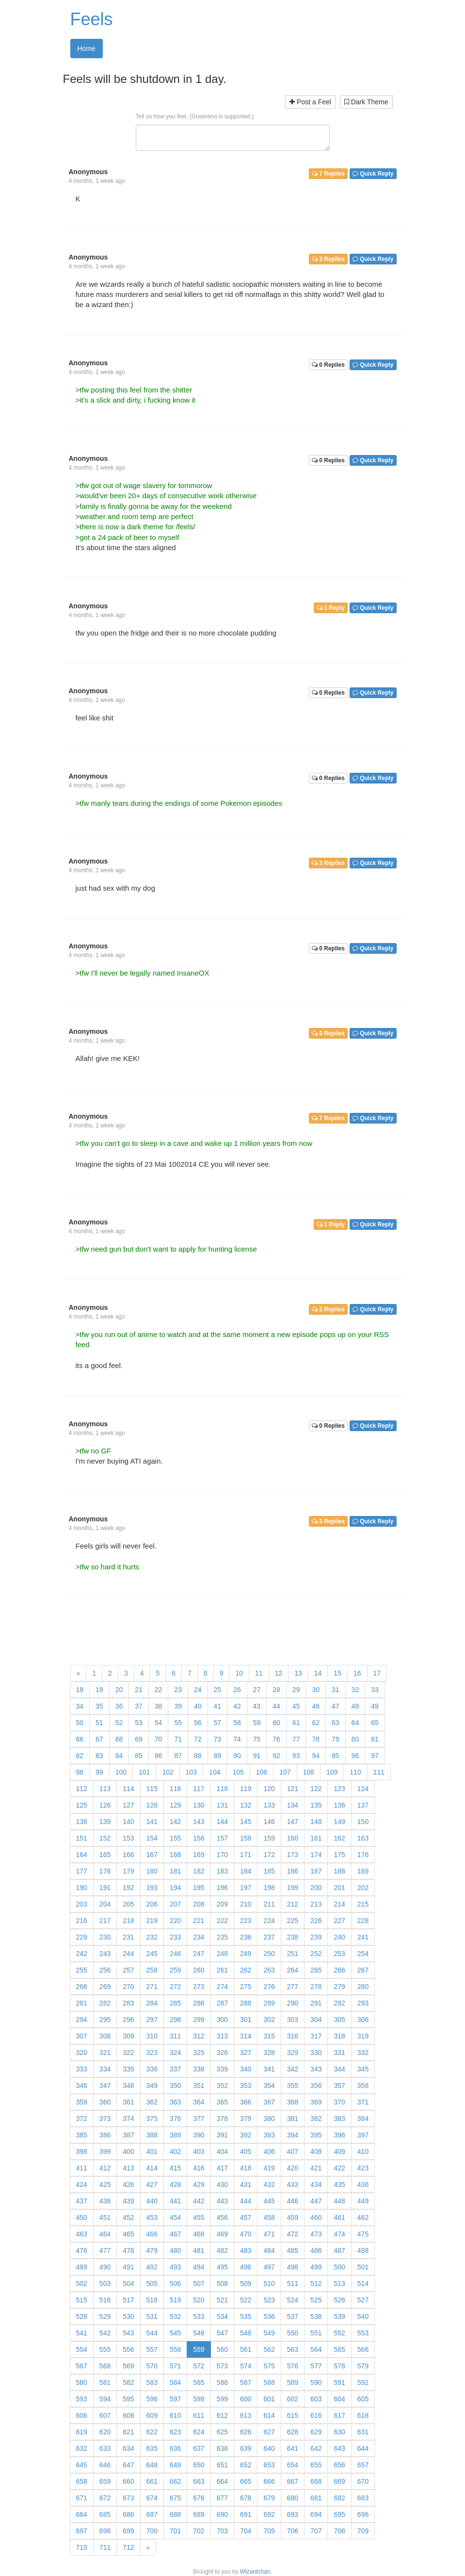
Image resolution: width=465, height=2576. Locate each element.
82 (80, 1756)
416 (198, 2168)
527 (363, 2300)
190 (81, 1887)
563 (292, 2349)
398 (81, 2151)
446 (292, 2201)
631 (363, 2432)
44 (276, 1706)
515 (81, 2300)
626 (245, 2432)
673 (128, 2498)
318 (339, 2036)
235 (222, 1937)
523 (268, 2300)
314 (245, 2036)
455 (198, 2217)
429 (198, 2184)
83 (99, 1756)
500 (339, 2267)
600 (245, 2399)
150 (363, 1822)
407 (292, 2151)
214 (339, 1904)
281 (81, 2003)
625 (222, 2432)
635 (152, 2448)
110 (355, 1772)
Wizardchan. (256, 2571)
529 (105, 2316)
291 (315, 2003)
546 (198, 2333)
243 (105, 1953)
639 (245, 2448)
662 (175, 2481)
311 (175, 2036)
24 (198, 1690)
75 (257, 1739)
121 (292, 1789)
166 (128, 1855)
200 (315, 1887)
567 (81, 2366)
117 (198, 1789)
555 (105, 2349)
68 (119, 1739)
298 (175, 2019)
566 (363, 2349)
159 (268, 1838)
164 (81, 1855)
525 (315, 2300)
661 (152, 2481)
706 (292, 2531)
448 (339, 2201)
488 (363, 2250)
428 (175, 2184)
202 (363, 1887)
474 (339, 2234)
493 (175, 2267)
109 (331, 1772)
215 (363, 1904)
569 (128, 2366)
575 (268, 2366)
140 (128, 1822)
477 (105, 2250)
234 (198, 1937)
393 (268, 2135)
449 (363, 2201)
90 (237, 1756)
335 (128, 2069)
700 (152, 2531)
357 (339, 2085)
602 (292, 2399)
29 (296, 1690)
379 (245, 2118)
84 (119, 1756)
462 (363, 2217)
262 (245, 1970)
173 (292, 1855)
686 (128, 2514)
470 (245, 2234)
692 (268, 2514)
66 (80, 1739)
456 (222, 2217)
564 (315, 2349)
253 (339, 1953)
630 (339, 2432)
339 (222, 2069)
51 (99, 1723)
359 (81, 2102)
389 (175, 2135)
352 (222, 2085)
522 (245, 2300)
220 (175, 1920)
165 (105, 1855)
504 (128, 2283)
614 (268, 2415)
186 (292, 1871)
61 (296, 1723)
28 (276, 1690)
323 (152, 2052)
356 (315, 2085)
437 (81, 2201)
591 (339, 2382)
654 (292, 2465)
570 (152, 2366)
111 (379, 1772)
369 (315, 2102)
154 (152, 1838)
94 (316, 1756)
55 (178, 1723)
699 (128, 2531)
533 (198, 2316)
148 (315, 1822)
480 (175, 2250)
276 (268, 1986)
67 (99, 1739)
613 (245, 2415)
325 (198, 2052)
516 (105, 2300)
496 (245, 2267)
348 (128, 2085)
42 (237, 1706)
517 (128, 2300)
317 (315, 2036)
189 (363, 1871)
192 (128, 1887)
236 (245, 1937)
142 (175, 1822)
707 (315, 2531)
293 (363, 2003)
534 (222, 2316)
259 (175, 1970)
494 (198, 2267)
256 (105, 1970)
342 (292, 2069)
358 (363, 2085)
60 (276, 1723)
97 (375, 1756)
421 (315, 2168)
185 (268, 1871)
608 (128, 2415)
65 (375, 1723)
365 (222, 2102)
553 (363, 2333)
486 (315, 2250)
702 (198, 2531)
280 (363, 1986)
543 (128, 2333)
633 (105, 2448)
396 (339, 2135)
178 (105, 1871)
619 (81, 2432)
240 (339, 1937)
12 (279, 1673)
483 (245, 2250)
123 (339, 1789)
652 (245, 2465)
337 (175, 2069)
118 (222, 1789)
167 (152, 1855)
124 (363, 1789)
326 (222, 2052)
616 (315, 2415)
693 (292, 2514)
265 (315, 1970)
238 (292, 1937)
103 (191, 1772)
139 (105, 1822)
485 (292, 2250)
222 (222, 1920)
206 (152, 1904)
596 (152, 2399)
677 (222, 2498)
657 (363, 2465)
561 (245, 2349)
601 (268, 2399)
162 (339, 1838)
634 (128, 2448)
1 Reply (331, 607)
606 (81, 2415)
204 (105, 1904)
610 (175, 2415)
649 (175, 2465)
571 (175, 2366)
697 (81, 2531)
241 (363, 1937)
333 (81, 2069)
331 (339, 2052)
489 (81, 2267)
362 (152, 2102)
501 (363, 2267)
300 (222, 2019)
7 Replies (328, 173)
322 (128, 2052)
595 (128, 2399)
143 (198, 1822)
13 (298, 1673)
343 (315, 2069)
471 (268, 2234)
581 (105, 2382)
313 (222, 2036)
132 (245, 1805)
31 (335, 1690)
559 (198, 2349)
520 (198, 2300)
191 (105, 1887)
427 (152, 2184)
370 (339, 2102)
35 (99, 1706)
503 (105, 2283)
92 (276, 1756)
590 (315, 2382)
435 (339, 2184)
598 (198, 2399)
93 (296, 1756)
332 (363, 2052)
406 (268, 2151)
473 (315, 2234)
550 (292, 2333)
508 (222, 2283)
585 (198, 2382)
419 (268, 2168)
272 (175, 1986)
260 (198, 1970)
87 (178, 1756)
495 (222, 2267)
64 (355, 1723)
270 (128, 1986)
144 (222, 1822)
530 (128, 2316)
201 (339, 1887)
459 (292, 2217)
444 (245, 2201)
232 (152, 1937)
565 (339, 2349)
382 (315, 2118)
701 (175, 2531)
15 (337, 1673)
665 (245, 2481)
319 (363, 2036)
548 (245, 2333)
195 (198, 1887)
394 (292, 2135)
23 (178, 1690)
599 (222, 2399)
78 (316, 1739)
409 (339, 2151)
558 (175, 2349)
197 (245, 1887)
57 (218, 1723)
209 (222, 1904)
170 (222, 1855)
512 (315, 2283)
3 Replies (328, 259)
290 (292, 2003)
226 (315, 1920)
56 (198, 1723)
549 (268, 2333)
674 (152, 2498)
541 (81, 2333)
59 (257, 1723)
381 (292, 2118)
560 (222, 2349)
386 (105, 2135)
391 (222, 2135)
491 (128, 2267)
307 (81, 2036)
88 (198, 1756)
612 (222, 2415)
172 (268, 1855)
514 (363, 2283)
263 (268, 1970)
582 (128, 2382)
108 (308, 1772)
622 (152, 2432)
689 (198, 2514)
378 (222, 2118)
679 (268, 2498)
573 (222, 2366)
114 (128, 1789)
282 (105, 2003)
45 (296, 1706)
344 (339, 2069)
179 (128, 1871)
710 (81, 2547)
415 (175, 2168)
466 (152, 2234)
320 (81, 2052)
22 (158, 1690)
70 (158, 1739)
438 (105, 2201)
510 (268, 2283)
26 (237, 1690)
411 (81, 2168)
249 (245, 1953)
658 (81, 2481)
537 (292, 2316)
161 (315, 1838)
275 (245, 1986)
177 (81, 1871)
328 (268, 2052)
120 (268, 1789)
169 (198, 1855)
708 (339, 2531)
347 (105, 2085)
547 (222, 2333)
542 (105, 2333)
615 (292, 2415)
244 (128, 1953)
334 (105, 2069)
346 (81, 2085)
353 (245, 2085)
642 (315, 2448)
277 (292, 1986)
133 (268, 1805)
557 (152, 2349)
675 (175, 2498)
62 (316, 1723)
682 (339, 2498)
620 (105, 2432)
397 (363, 2135)
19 (99, 1690)
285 (175, 2003)
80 (355, 1739)
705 (268, 2531)
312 (198, 2036)
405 (245, 2151)
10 (239, 1673)
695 (339, 2514)
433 (292, 2184)
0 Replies (328, 364)
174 (315, 1855)
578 (339, 2366)
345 (363, 2069)
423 (363, 2168)
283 (128, 2003)
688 (175, 2514)
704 (245, 2531)
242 (81, 1953)
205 (128, 1904)
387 (128, 2135)
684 (81, 2514)
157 (222, 1838)
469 (222, 2234)
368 (292, 2102)
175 (339, 1855)
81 (375, 1739)
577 (315, 2366)
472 (292, 2234)
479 (152, 2250)
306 (363, 2019)
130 (198, 1805)
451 (105, 2217)
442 (198, 2201)
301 (245, 2019)
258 (152, 1970)
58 (237, 1723)
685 (105, 2514)
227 (339, 1920)
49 (375, 1706)
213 (315, 1904)
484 (268, 2250)
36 (119, 1706)
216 (81, 1920)
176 (363, 1855)
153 (128, 1838)
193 (152, 1887)
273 (198, 1986)
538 (315, 2316)
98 (80, 1772)
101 (144, 1772)
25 (218, 1690)
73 (218, 1739)
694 (315, 2514)
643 (339, 2448)
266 (339, 1970)
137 (363, 1805)
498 (292, 2267)
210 (245, 1904)
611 (198, 2415)
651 (222, 2465)
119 (245, 1789)
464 (105, 2234)
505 (152, 2283)
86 (158, 1756)
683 (363, 2498)
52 (119, 1723)
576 (292, 2366)
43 (257, 1706)
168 (175, 1855)
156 (198, 1838)
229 (81, 1937)
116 (175, 1789)
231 (128, 1937)
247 (198, 1953)
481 (198, 2250)
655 (315, 2465)
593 (81, 2399)
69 (139, 1739)
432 (268, 2184)
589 (292, 2382)
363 (175, 2102)
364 (198, 2102)
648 (152, 2465)
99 (99, 1772)
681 (315, 2498)
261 (222, 1970)
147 (292, 1822)
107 (284, 1772)
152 (105, 1838)
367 (268, 2102)
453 (152, 2217)
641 (292, 2448)
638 (222, 2448)
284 (152, 2003)
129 (175, 1805)
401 (152, 2151)
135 (315, 1805)
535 (245, 2316)
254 (363, 1953)
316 (292, 2036)
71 (178, 1739)
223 (245, 1920)
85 (139, 1756)
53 (139, 1723)
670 (363, 2481)
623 (175, 2432)
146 (268, 1822)
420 (292, 2168)
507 (198, 2283)
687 (152, 2514)
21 (139, 1690)
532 (175, 2316)
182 (198, 1871)
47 (335, 1706)
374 (128, 2118)
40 (198, 1706)
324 (175, 2052)
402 (175, 2151)
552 (339, 2333)
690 (222, 2514)
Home (87, 48)
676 (198, 2498)
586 (222, 2382)
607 (105, 2415)
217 (105, 1920)
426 (128, 2184)
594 (105, 2399)
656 (339, 2465)
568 (105, 2366)
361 (128, 2102)
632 (81, 2448)
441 (175, 2201)
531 (152, 2316)
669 (339, 2481)
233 (175, 1937)
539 (339, 2316)
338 (198, 2069)
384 (363, 2118)
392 (245, 2135)
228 (363, 1920)
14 (318, 1673)
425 (105, 2184)
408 (315, 2151)
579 (363, 2366)
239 (315, 1937)
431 (245, 2184)
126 (105, 1805)
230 (105, 1937)
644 (363, 2448)
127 (128, 1805)
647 (128, 2465)
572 (198, 2366)
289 (268, 2003)
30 (316, 1690)
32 (355, 1690)
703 (222, 2531)
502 (81, 2283)
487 (339, 2250)
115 (152, 1789)
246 (175, 1953)
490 (105, 2267)
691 (245, 2514)
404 (222, 2151)
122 (315, 1789)
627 (268, 2432)
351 (198, 2085)
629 (315, 2432)
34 (80, 1706)
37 (139, 1706)
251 (292, 1953)
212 (292, 1904)
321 (105, 2052)
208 (198, 1904)
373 (105, 2118)
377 (198, 2118)
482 (222, 2250)
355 (292, 2085)
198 (268, 1887)
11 (259, 1673)
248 (222, 1953)
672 (105, 2498)
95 (335, 1756)
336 (152, 2069)
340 (245, 2069)
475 (363, 2234)
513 (339, 2283)
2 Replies (328, 1309)
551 (315, 2333)
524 (292, 2300)
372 (81, 2118)
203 (81, 1904)
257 (128, 1970)
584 (175, 2382)
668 (315, 2481)
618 (363, 2415)
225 (292, 1920)
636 (175, 2448)
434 (315, 2184)
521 (222, 2300)
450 (81, 2217)
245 (152, 1953)
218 (128, 1920)
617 (339, 2415)
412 (105, 2168)
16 (357, 1673)
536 (268, 2316)
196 (222, 1887)
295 (105, 2019)
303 (292, 2019)
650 (198, 2465)
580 (81, 2382)
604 (339, 2399)
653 (268, 2465)
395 (315, 2135)
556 (128, 2349)
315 (268, 2036)
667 (292, 2481)
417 (222, 2168)
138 (81, 1822)
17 (377, 1673)
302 (268, 2019)
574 (245, 2366)
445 (268, 2201)
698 (105, 2531)
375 (152, 2118)
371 (363, 2102)
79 (335, 1739)
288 (245, 2003)
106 (261, 1772)
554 (81, 2349)
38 (158, 1706)
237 (268, 1937)
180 (152, 1871)
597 (175, 2399)
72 (198, 1739)
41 (218, 1706)
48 (355, 1706)
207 (175, 1904)
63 (335, 1723)
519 (175, 2300)
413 (128, 2168)
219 (152, 1920)
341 (268, 2069)
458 (268, 2217)
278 (315, 1986)
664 (222, 2481)
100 (121, 1772)
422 (339, 2168)
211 (268, 1904)
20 (119, 1690)
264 (292, 1970)
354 (268, 2085)
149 (339, 1822)
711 (105, 2547)
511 (292, 2283)
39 (178, 1706)
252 (315, 1953)
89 (218, 1756)
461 (339, 2217)
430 (222, 2184)
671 (81, 2498)
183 (222, 1871)
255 (81, 1970)
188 (339, 1871)
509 (245, 2283)
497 (268, 2267)
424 (81, 2184)
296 (128, 2019)
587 (245, 2382)
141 (152, 1822)
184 (245, 1871)
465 (128, 2234)
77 (296, 1739)
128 (152, 1805)
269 (105, 1986)
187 (315, 1871)
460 (315, 2217)
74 (237, 1739)
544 (152, 2333)
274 (222, 1986)
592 (363, 2382)
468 (198, 2234)
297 (152, 2019)
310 (152, 2036)
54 (158, 1723)
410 (363, 2151)
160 (292, 1838)
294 (81, 2019)
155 (175, 1838)
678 (245, 2498)
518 (152, 2300)
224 (268, 1920)
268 (81, 1986)
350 (175, 2085)
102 (167, 1772)
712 (128, 2547)
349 (152, 2085)
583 (152, 2382)
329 (292, 2052)
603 (315, 2399)
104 (214, 1772)
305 (339, 2019)
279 (339, 1986)
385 (81, 2135)
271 (152, 1986)
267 (363, 1970)
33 (375, 1690)
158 (245, 1838)
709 (363, 2531)
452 (128, 2217)
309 (128, 2036)
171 (245, 1855)
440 (152, 2201)
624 (198, 2432)
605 (363, 2399)
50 (80, 1723)
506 (175, 2283)
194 (175, 1887)
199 (292, 1887)
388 (152, 2135)
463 (81, 2234)
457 (245, 2217)
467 (175, 2234)
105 (237, 1772)
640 (268, 2448)
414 (152, 2168)
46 (316, 1706)
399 (105, 2151)
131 (222, 1805)
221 (198, 1920)
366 (245, 2102)
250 (268, 1953)
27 (257, 1690)
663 (198, 2481)
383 (339, 2118)
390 (198, 2135)
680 (292, 2498)
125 (81, 1805)
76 (276, 1739)
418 (245, 2168)
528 (81, 2316)
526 (339, 2300)
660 (128, 2481)
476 (81, 2250)
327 (245, 2052)
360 (105, 2102)
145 (245, 1822)
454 (175, 2217)
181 (175, 1871)
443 (222, 2201)
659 (105, 2481)
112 (81, 1789)
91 (257, 1756)
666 (268, 2481)
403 (198, 2151)
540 (363, 2316)
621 (128, 2432)
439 (128, 2201)
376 (175, 2118)
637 (198, 2448)
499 (315, 2267)
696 (363, 2514)
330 (315, 2052)
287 (222, 2003)
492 (152, 2267)
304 (315, 2019)
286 (198, 2003)
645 (81, 2465)
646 (105, 2465)
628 (292, 2432)
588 (268, 2382)
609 (152, 2415)
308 (105, 2036)
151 (81, 1838)
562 (268, 2349)
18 (80, 1690)
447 (315, 2201)
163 (363, 1838)
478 (128, 2250)
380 (268, 2118)
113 (105, 1789)
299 (198, 2019)
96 (355, 1756)
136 (339, 1805)
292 (339, 2003)
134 (292, 1805)
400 (128, 2151)
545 (175, 2333)
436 (363, 2184)
